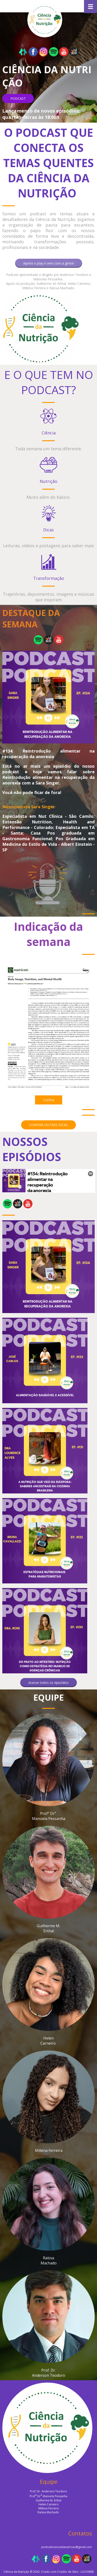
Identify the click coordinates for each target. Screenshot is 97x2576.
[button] (18, 98)
